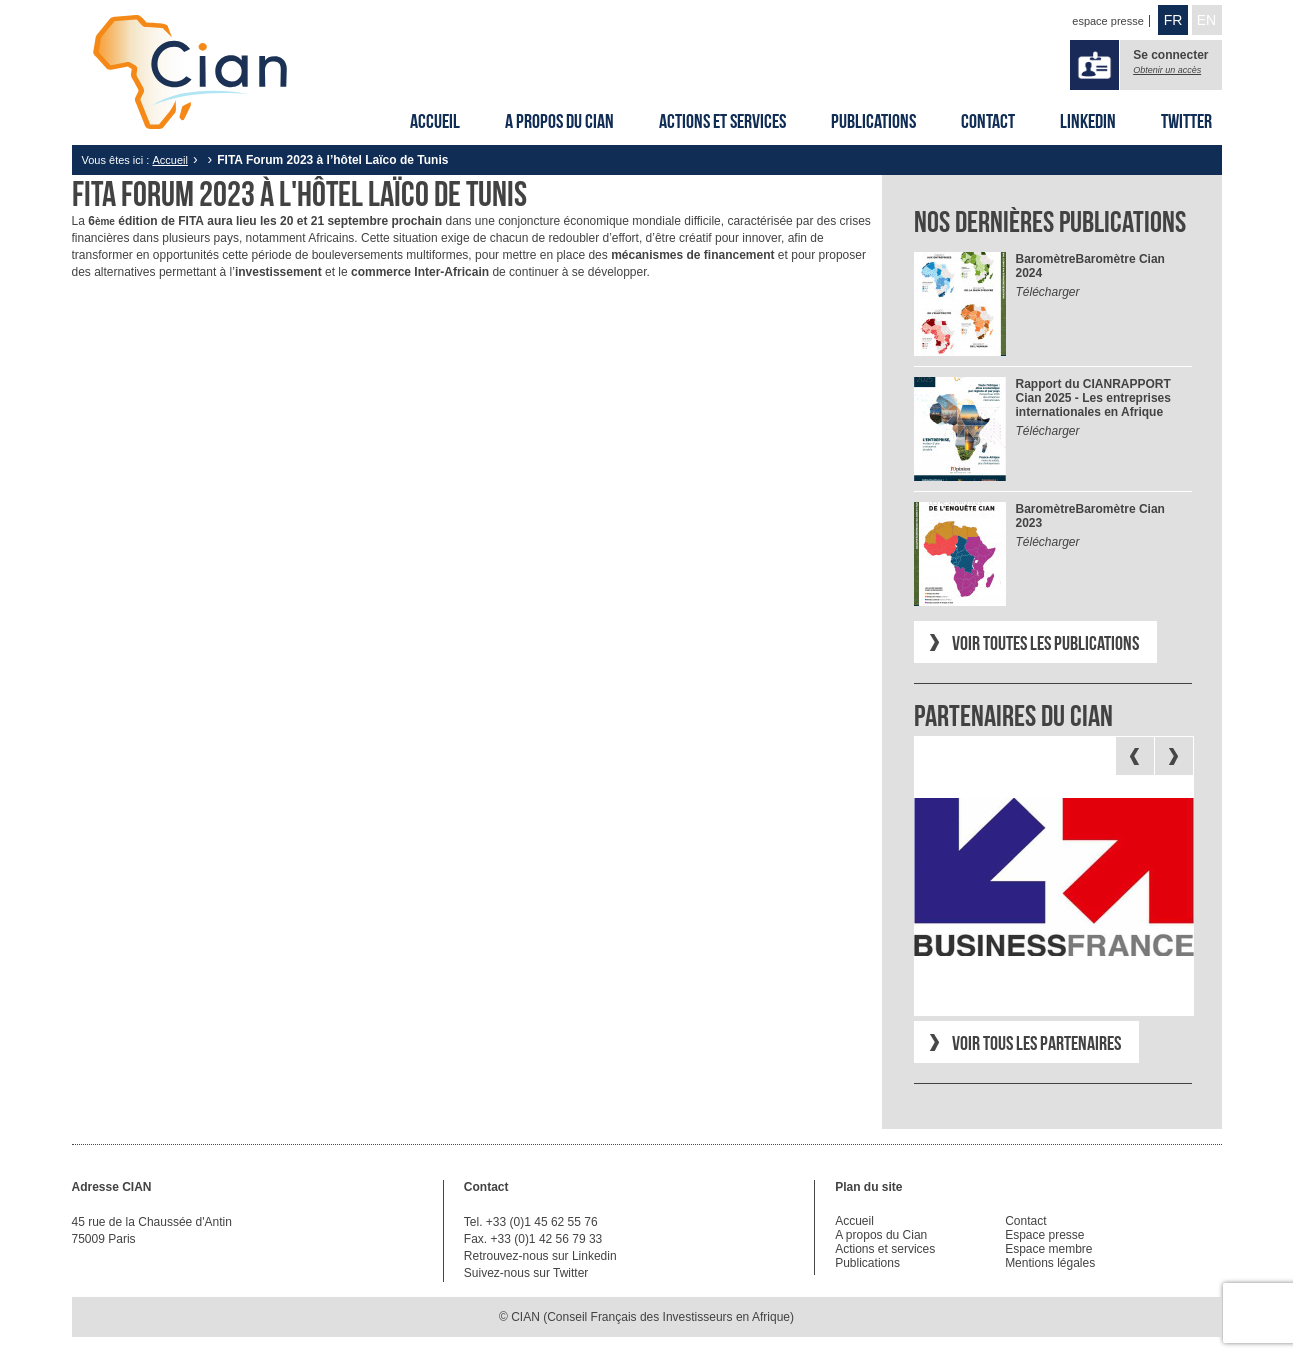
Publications (873, 121)
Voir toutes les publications (1045, 643)
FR (1173, 20)
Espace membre (1048, 1249)
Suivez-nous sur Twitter (526, 1273)
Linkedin (1088, 121)
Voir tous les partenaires (1036, 1043)
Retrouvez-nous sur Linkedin (540, 1256)
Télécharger (1048, 292)
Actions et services (722, 121)
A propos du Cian (559, 121)
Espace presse (1044, 1235)
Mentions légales (1050, 1263)
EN (1206, 20)
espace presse (1108, 21)
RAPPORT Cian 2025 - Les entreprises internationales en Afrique (1093, 398)
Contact (988, 121)
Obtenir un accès (1167, 70)
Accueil (435, 121)
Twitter (1186, 121)
